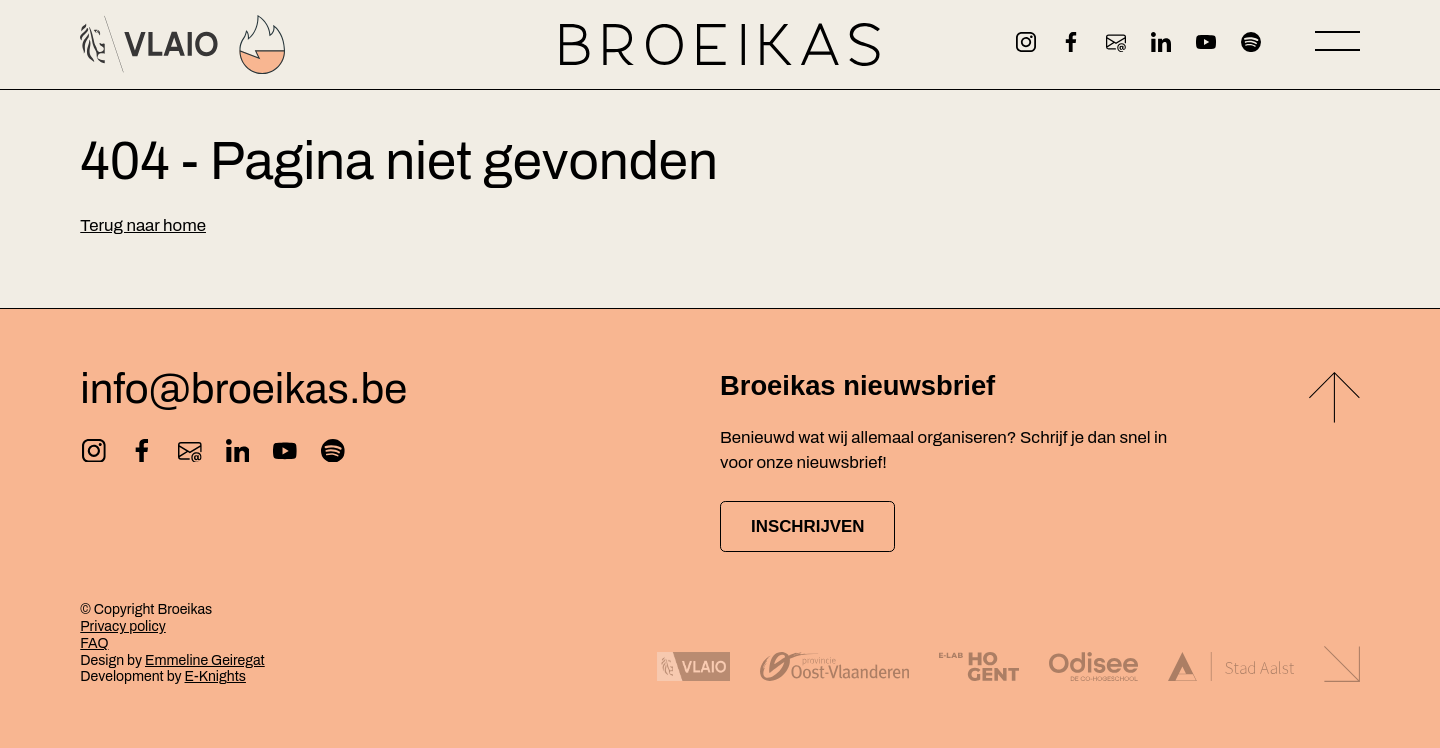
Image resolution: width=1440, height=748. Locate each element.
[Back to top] (1334, 401)
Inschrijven (807, 526)
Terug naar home (143, 225)
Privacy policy (122, 626)
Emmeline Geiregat (205, 660)
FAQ (94, 643)
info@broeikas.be (243, 390)
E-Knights (215, 676)
